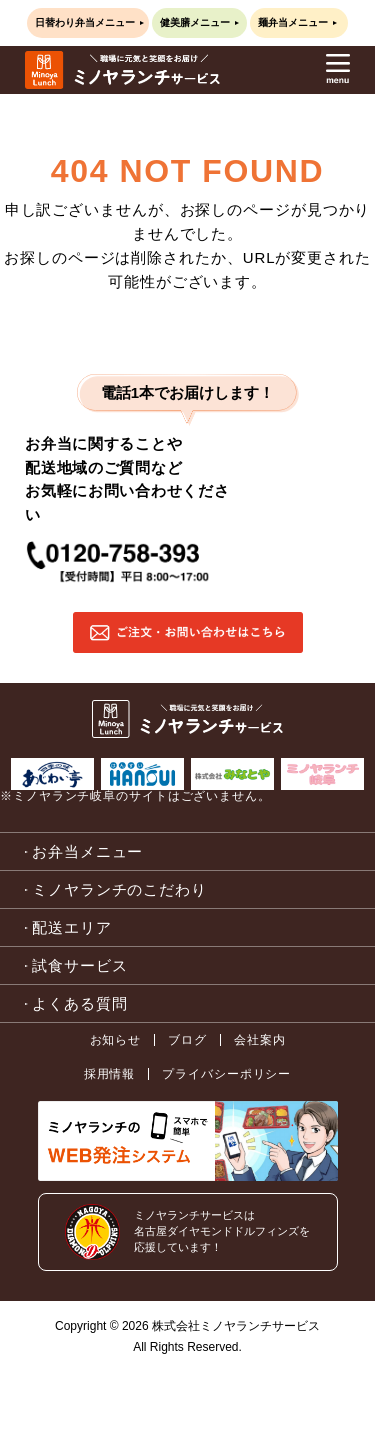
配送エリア (72, 927)
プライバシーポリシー (226, 1074)
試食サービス (79, 965)
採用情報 (110, 1074)
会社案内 (260, 1040)
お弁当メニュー (87, 851)
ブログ (187, 1040)
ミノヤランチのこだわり (119, 889)
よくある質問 (79, 1003)
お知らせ (116, 1040)
